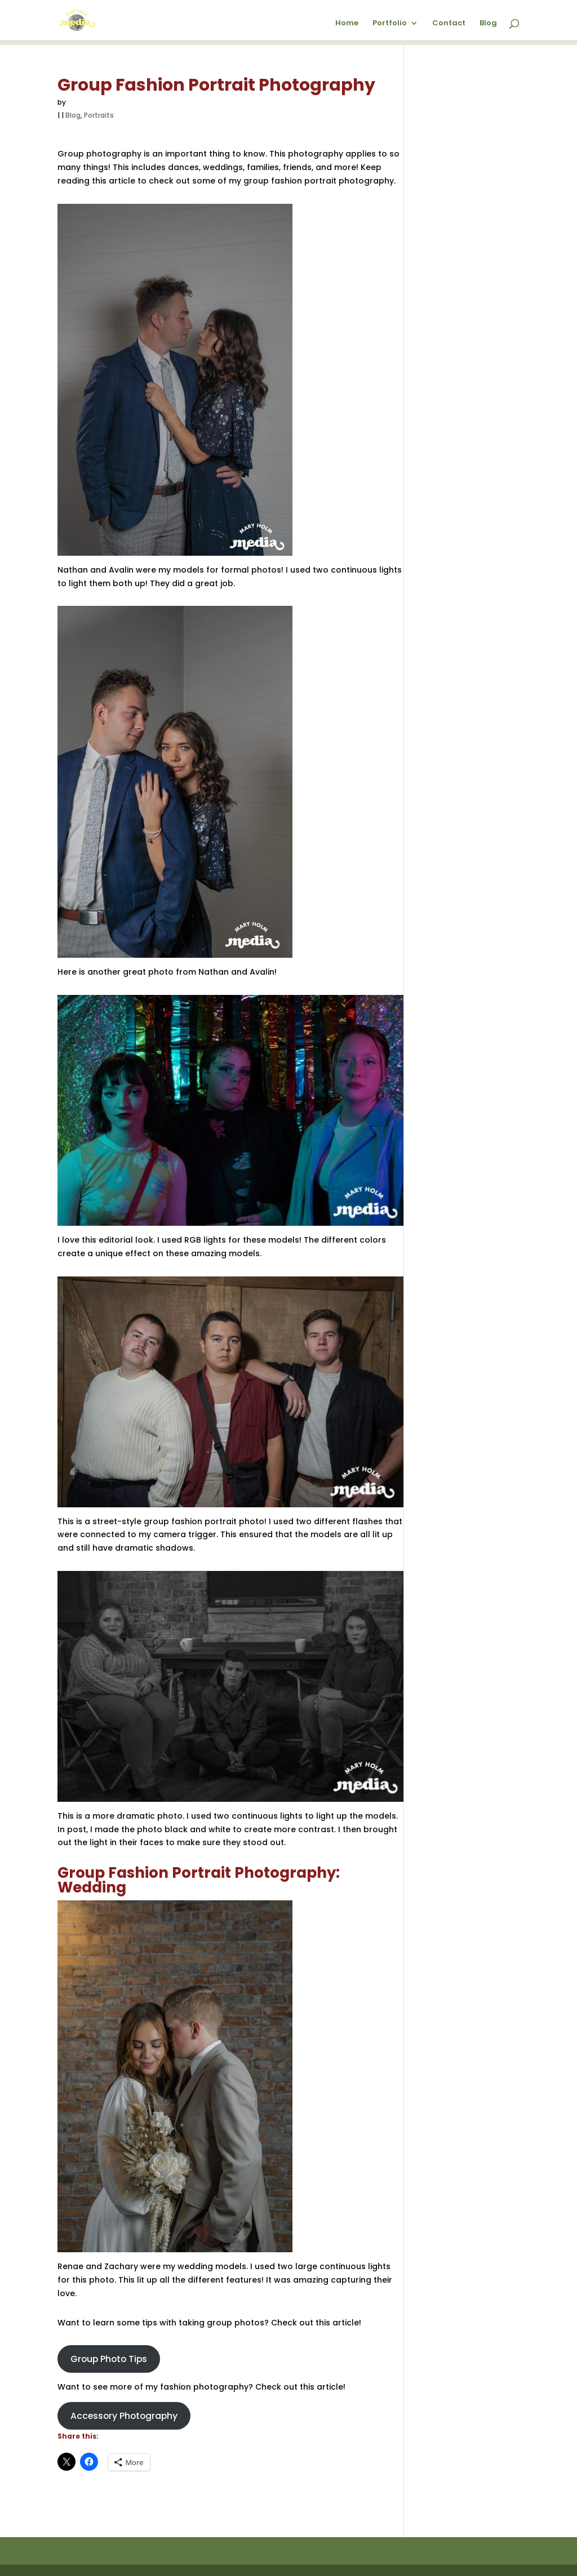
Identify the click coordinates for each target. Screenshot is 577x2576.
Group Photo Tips (108, 2358)
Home (346, 22)
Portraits (99, 115)
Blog (488, 22)
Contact (448, 22)
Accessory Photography (123, 2415)
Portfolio (389, 22)
